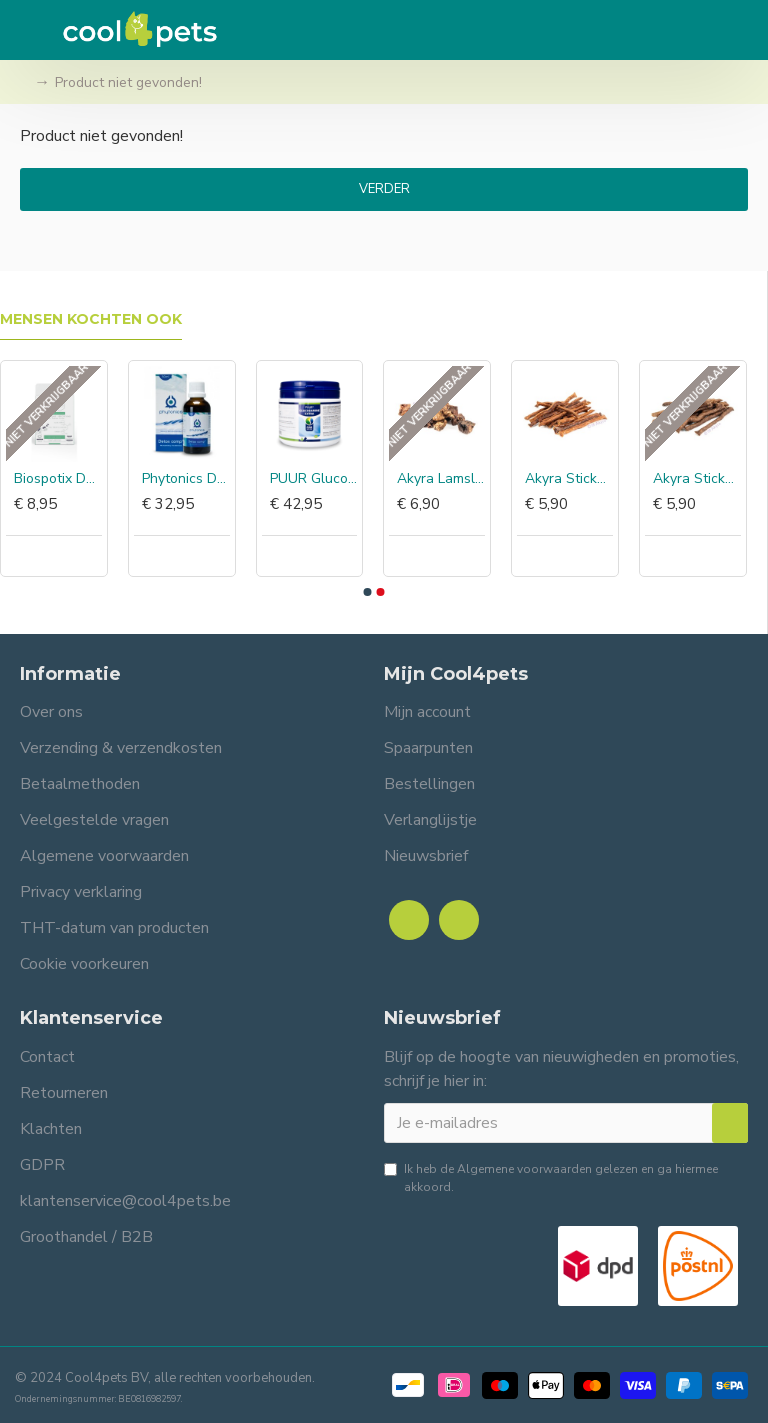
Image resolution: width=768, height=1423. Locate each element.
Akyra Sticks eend (569, 479)
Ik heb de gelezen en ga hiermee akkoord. (551, 1177)
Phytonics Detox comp (186, 479)
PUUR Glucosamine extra (314, 479)
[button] (367, 592)
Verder (384, 189)
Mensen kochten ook (91, 319)
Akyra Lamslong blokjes (441, 479)
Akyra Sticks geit (697, 479)
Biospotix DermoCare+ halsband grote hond (58, 479)
